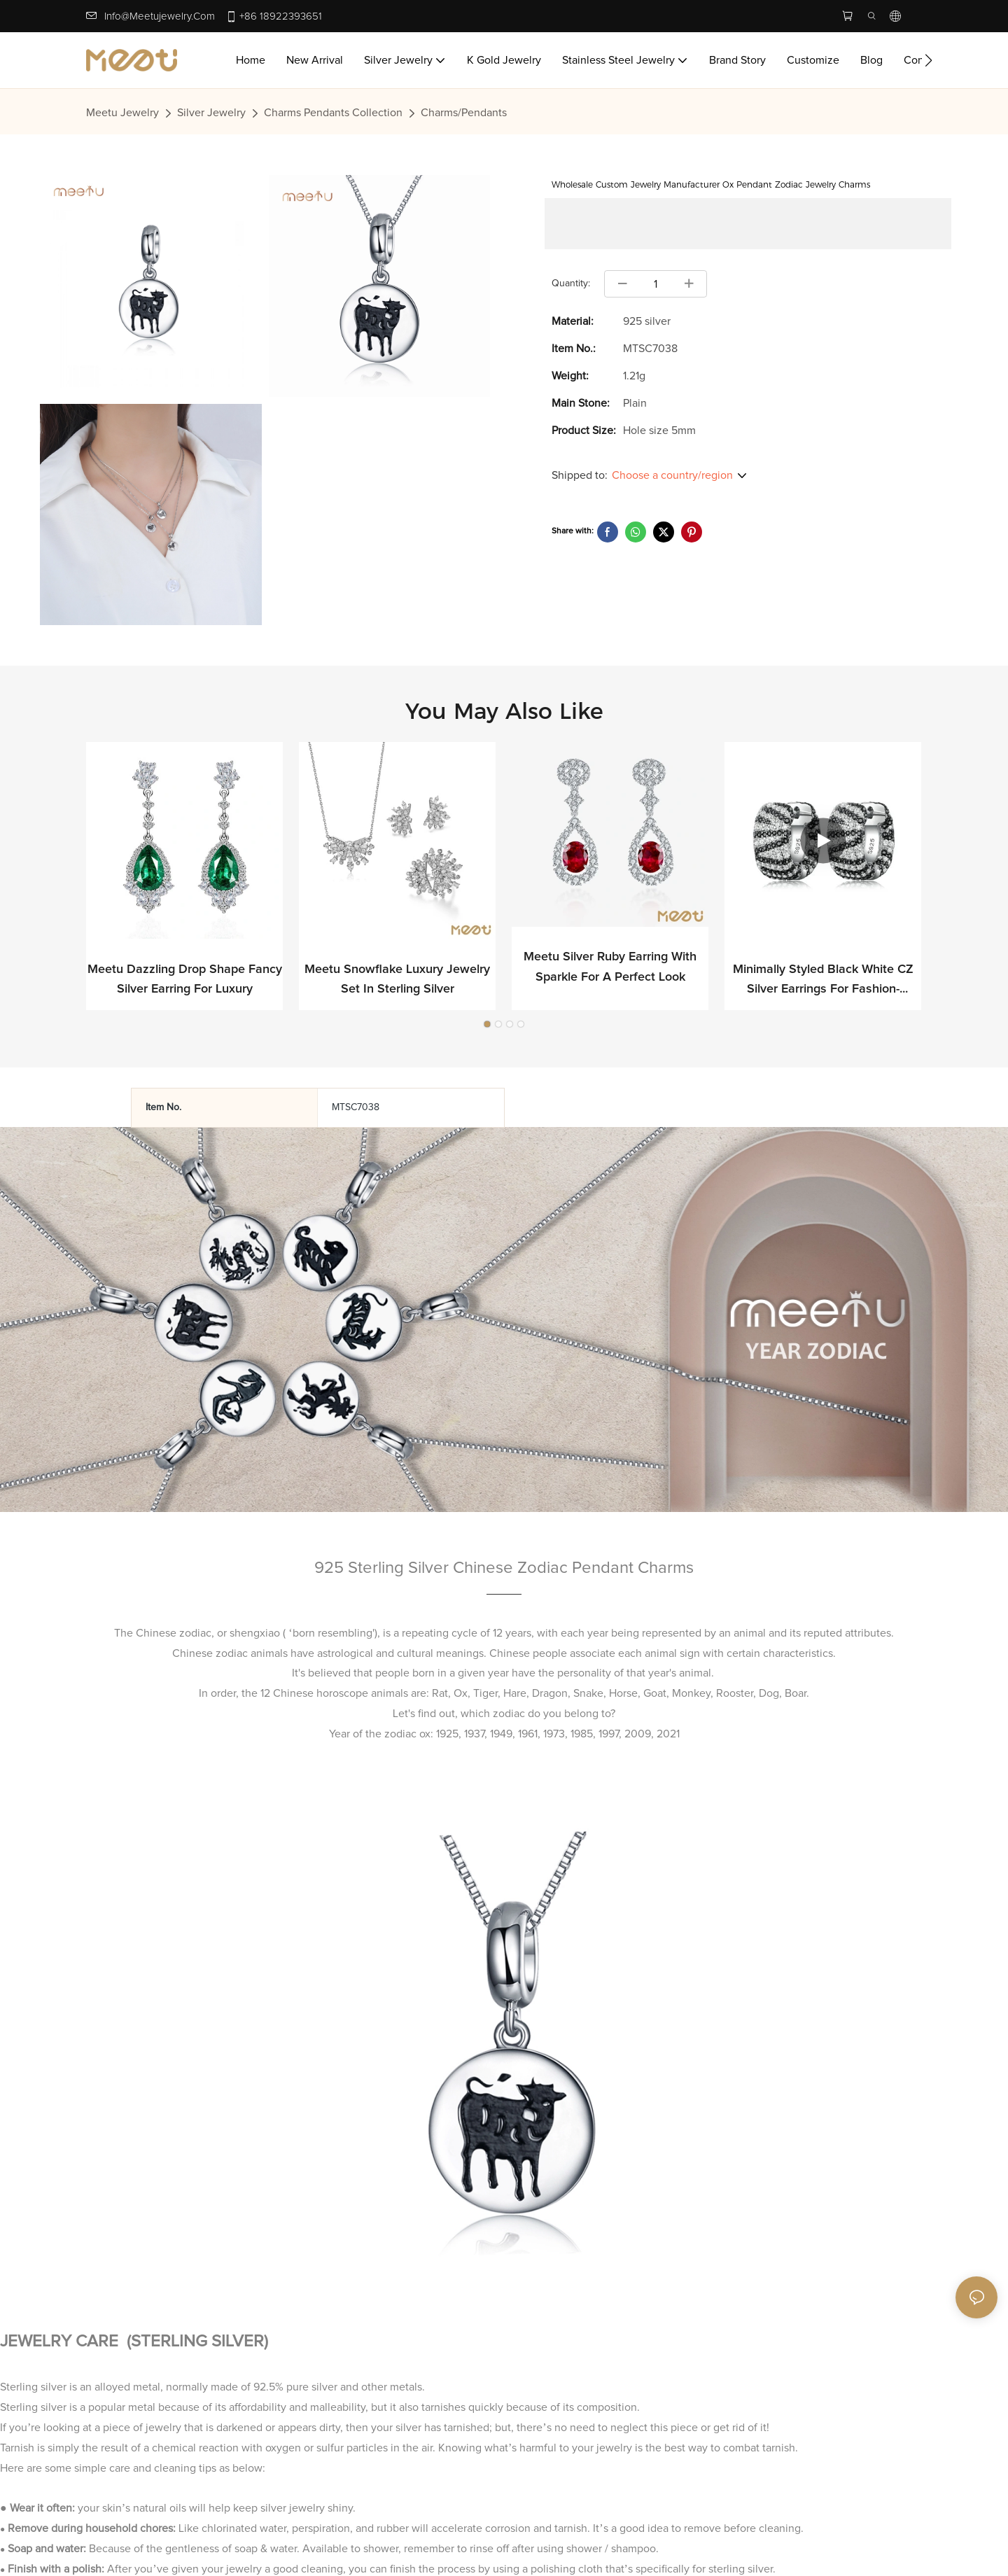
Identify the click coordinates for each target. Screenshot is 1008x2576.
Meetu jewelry (122, 112)
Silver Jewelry (211, 112)
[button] (928, 60)
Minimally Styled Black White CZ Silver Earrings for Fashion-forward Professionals (823, 981)
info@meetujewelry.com (159, 16)
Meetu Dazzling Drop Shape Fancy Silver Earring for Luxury (185, 979)
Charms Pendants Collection (333, 112)
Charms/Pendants (464, 112)
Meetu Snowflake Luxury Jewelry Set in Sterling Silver (397, 979)
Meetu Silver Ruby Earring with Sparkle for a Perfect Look (610, 968)
